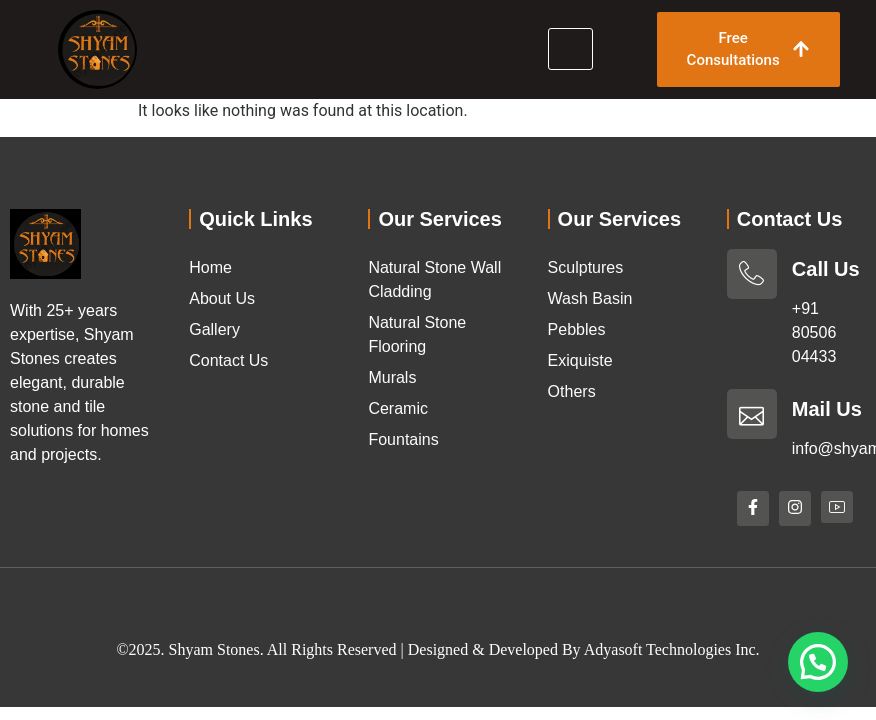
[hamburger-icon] (570, 49)
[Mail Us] (752, 414)
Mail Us (827, 409)
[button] (818, 662)
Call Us (826, 269)
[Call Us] (752, 274)
